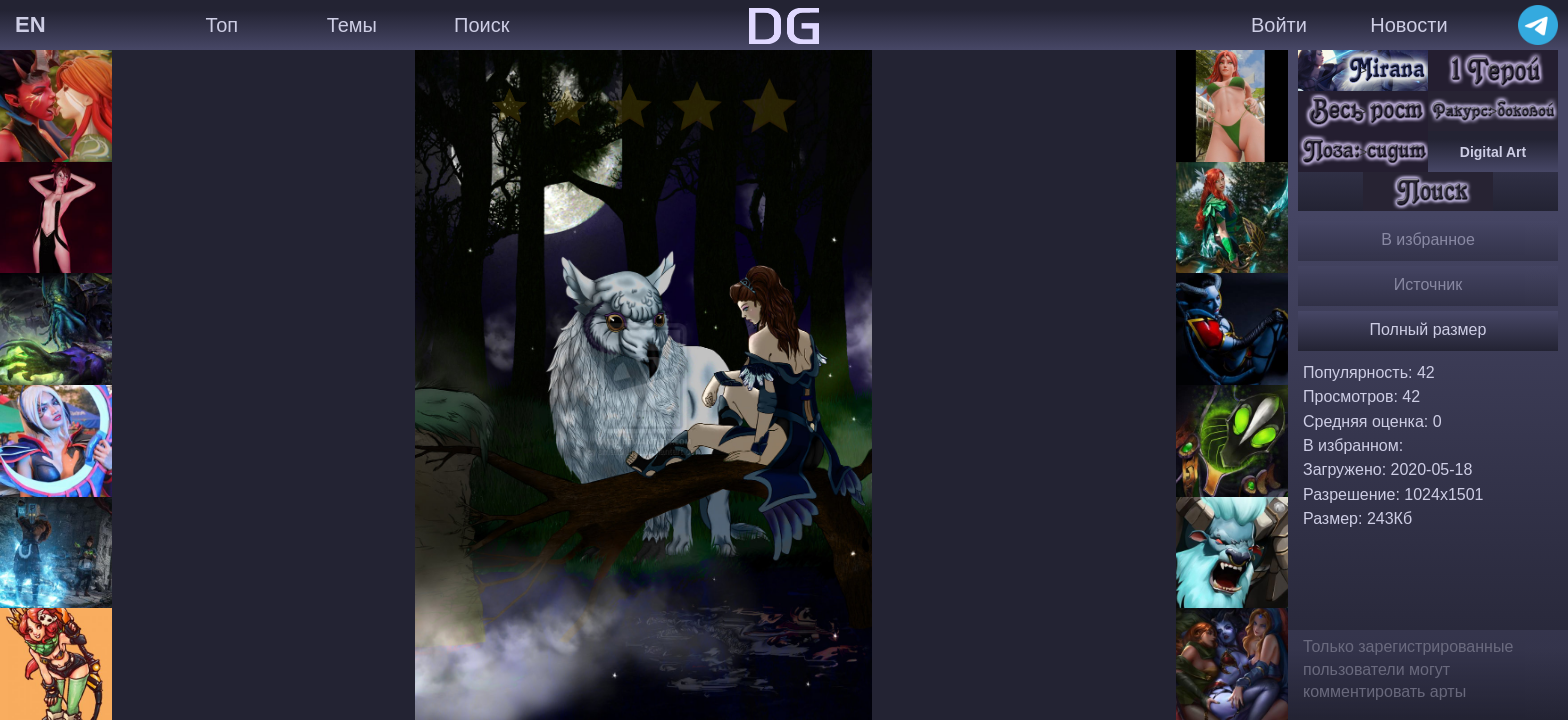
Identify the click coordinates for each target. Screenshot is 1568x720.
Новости (1408, 25)
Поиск (481, 25)
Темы (352, 25)
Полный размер (1428, 329)
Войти (1279, 25)
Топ (221, 25)
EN (30, 24)
